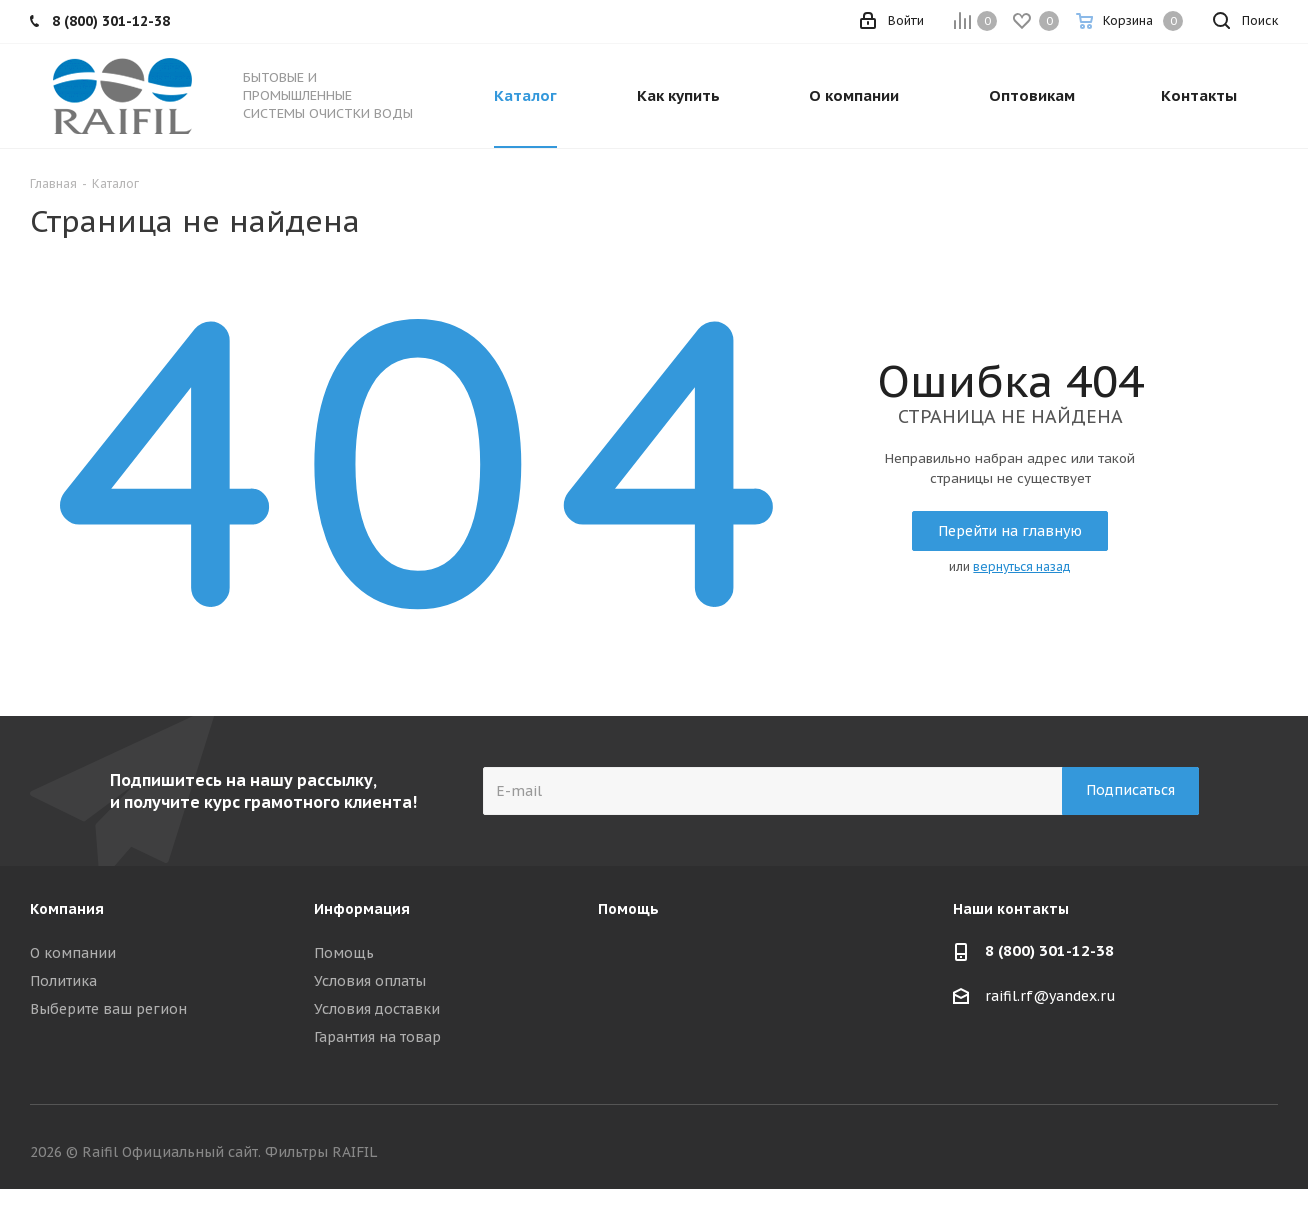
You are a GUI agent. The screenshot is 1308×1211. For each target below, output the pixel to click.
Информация (362, 909)
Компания (67, 909)
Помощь (344, 953)
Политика (63, 981)
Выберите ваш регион (108, 1009)
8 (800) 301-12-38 (1049, 950)
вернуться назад (1022, 566)
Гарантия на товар (377, 1037)
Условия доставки (377, 1009)
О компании (73, 953)
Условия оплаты (370, 981)
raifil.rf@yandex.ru (1050, 996)
